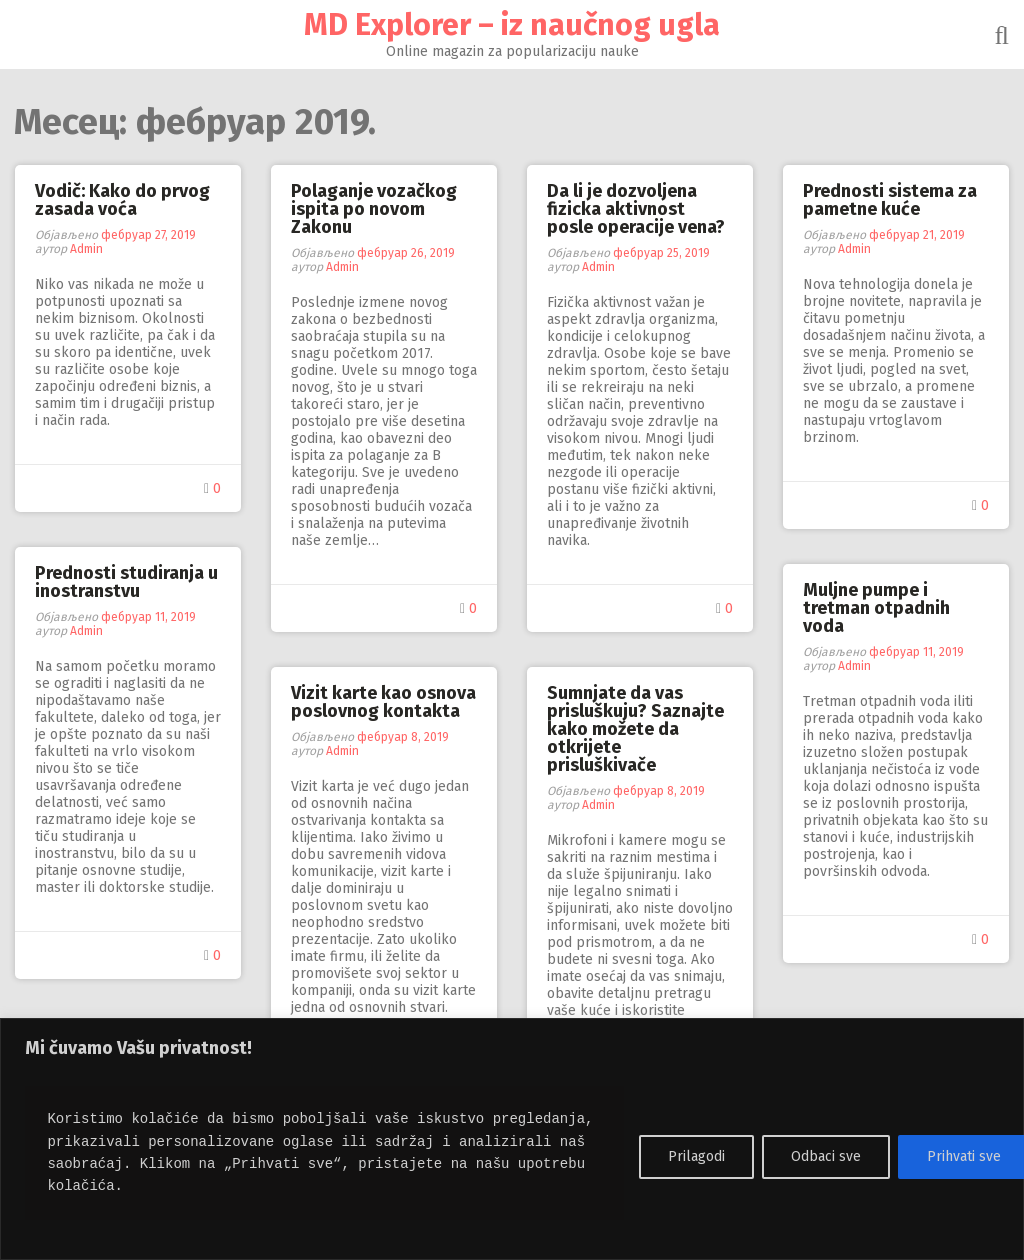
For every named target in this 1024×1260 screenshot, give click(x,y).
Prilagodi (696, 1156)
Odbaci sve (826, 1156)
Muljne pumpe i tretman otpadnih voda (876, 608)
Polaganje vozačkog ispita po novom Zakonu (374, 209)
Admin (86, 249)
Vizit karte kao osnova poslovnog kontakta (383, 702)
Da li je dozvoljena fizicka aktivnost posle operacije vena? (636, 209)
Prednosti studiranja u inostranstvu (126, 582)
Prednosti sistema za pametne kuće (890, 200)
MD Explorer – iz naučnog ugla (512, 25)
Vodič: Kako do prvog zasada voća (122, 200)
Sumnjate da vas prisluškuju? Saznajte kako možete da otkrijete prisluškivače (635, 729)
